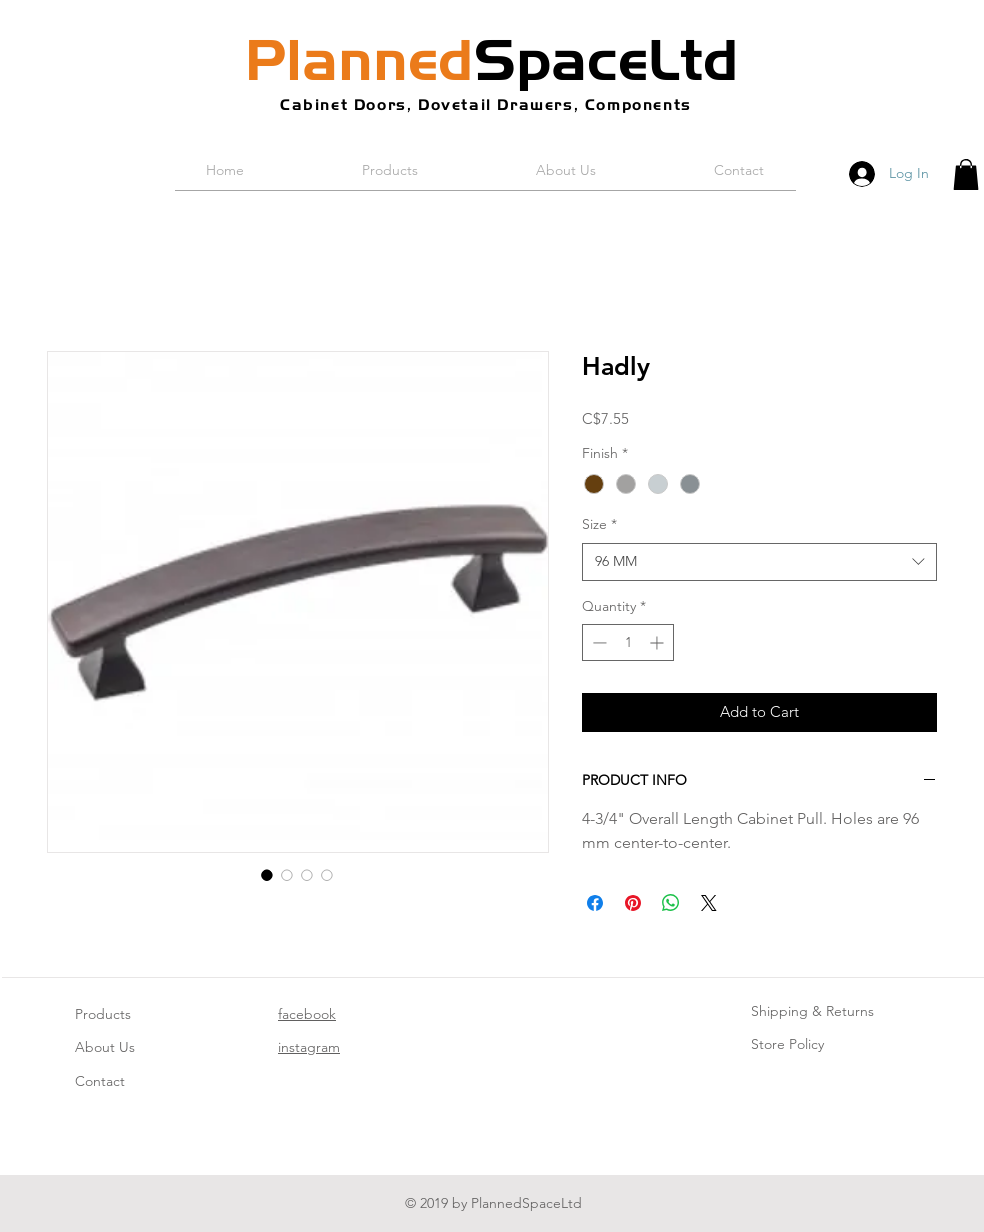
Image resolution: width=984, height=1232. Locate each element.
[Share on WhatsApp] (671, 903)
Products (103, 1014)
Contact (100, 1081)
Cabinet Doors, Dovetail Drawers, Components (486, 104)
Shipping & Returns (812, 1011)
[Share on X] (709, 903)
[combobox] (759, 562)
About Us (105, 1047)
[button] (966, 174)
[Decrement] (597, 642)
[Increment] (658, 642)
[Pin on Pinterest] (633, 903)
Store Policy (787, 1044)
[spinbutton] (628, 642)
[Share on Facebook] (595, 903)
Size (599, 524)
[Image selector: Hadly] (267, 875)
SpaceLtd (492, 60)
